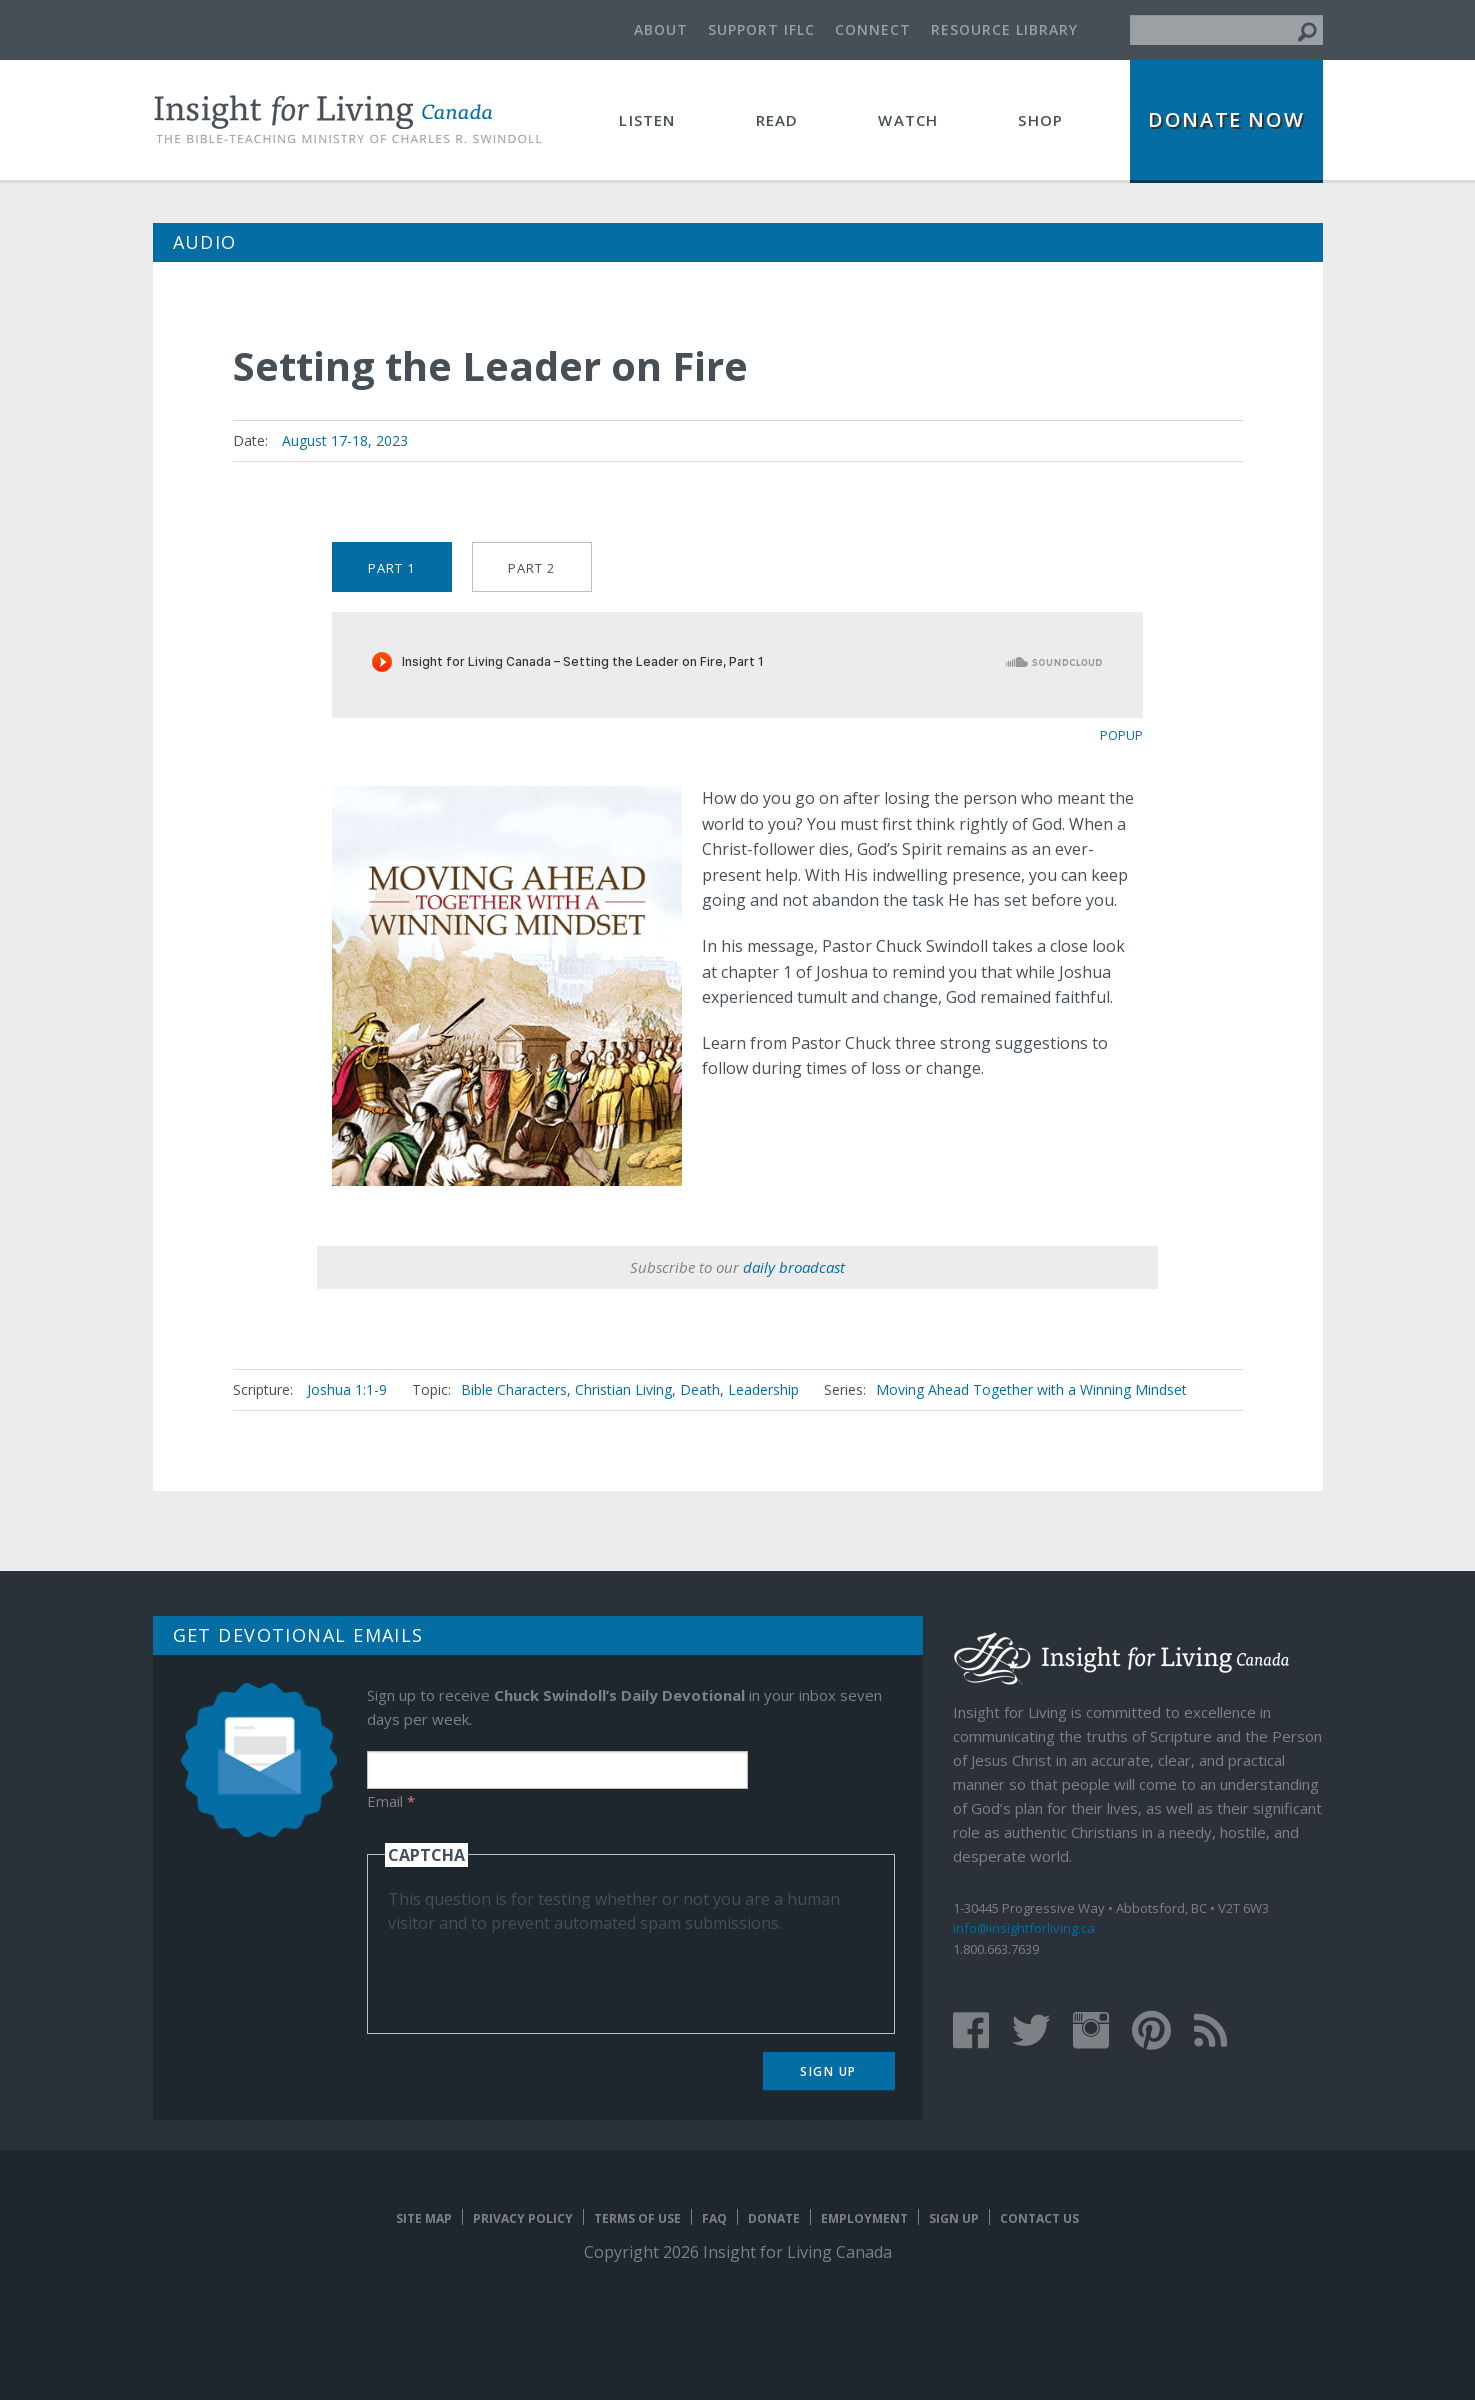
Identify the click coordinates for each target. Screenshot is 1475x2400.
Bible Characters (514, 1389)
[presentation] (540, 1974)
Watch (908, 120)
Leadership (763, 1389)
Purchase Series (1060, 579)
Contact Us (1039, 2218)
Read (777, 120)
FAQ (714, 2218)
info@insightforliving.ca (1024, 1928)
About (661, 29)
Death (700, 1389)
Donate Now (1226, 119)
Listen (647, 120)
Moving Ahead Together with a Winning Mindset (1031, 1389)
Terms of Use (637, 2218)
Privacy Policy (523, 2218)
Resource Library (1004, 29)
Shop (1040, 120)
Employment (864, 2218)
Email (391, 1801)
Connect (873, 29)
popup (1121, 735)
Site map (424, 2218)
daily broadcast (794, 1267)
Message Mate (1110, 577)
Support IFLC (761, 29)
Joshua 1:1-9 (347, 1389)
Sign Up (828, 2071)
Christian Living (623, 1389)
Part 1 (391, 568)
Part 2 (531, 568)
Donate (774, 2218)
